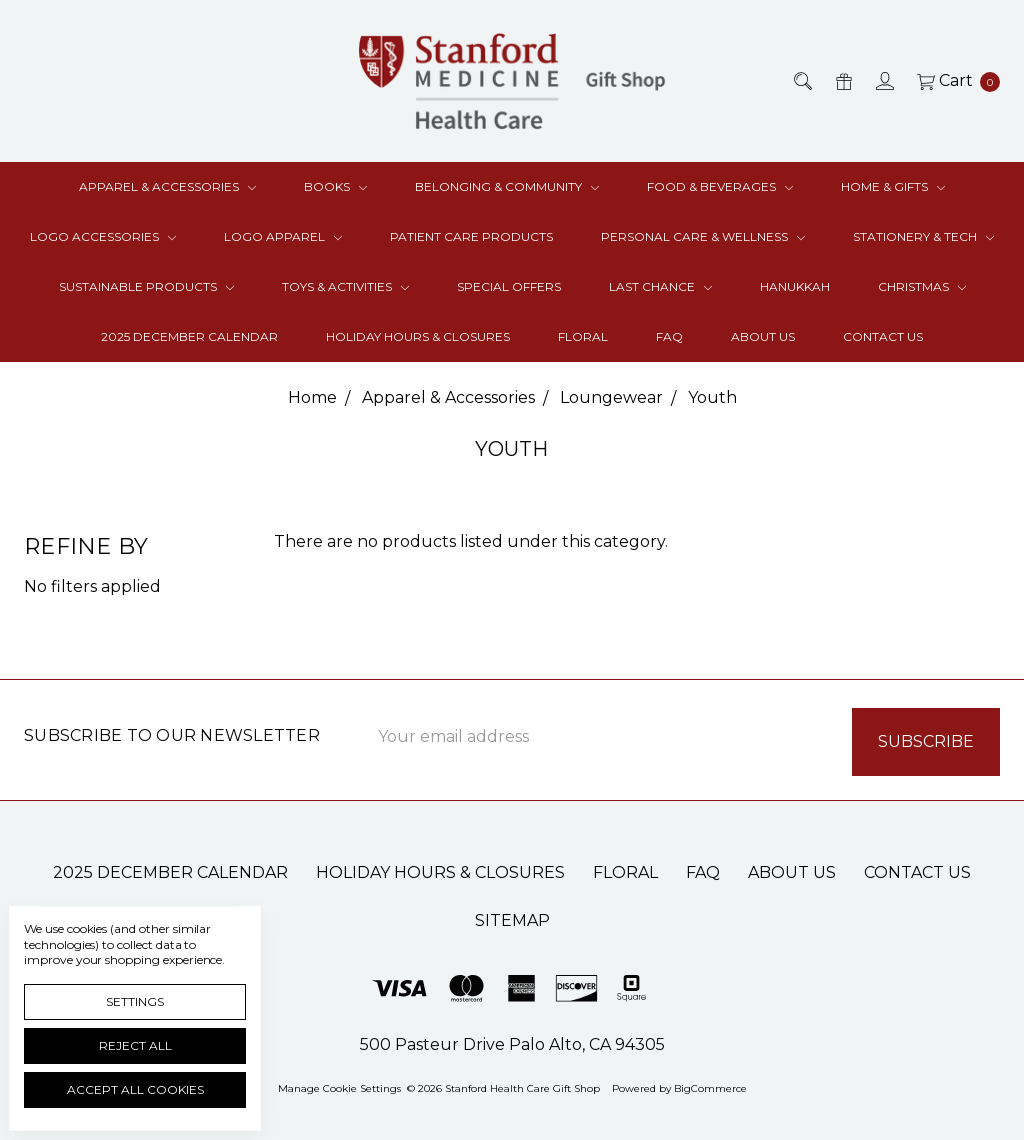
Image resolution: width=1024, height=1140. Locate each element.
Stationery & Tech (923, 236)
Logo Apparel (283, 236)
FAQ (669, 336)
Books (335, 186)
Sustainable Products (146, 286)
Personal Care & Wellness (703, 236)
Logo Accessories (103, 236)
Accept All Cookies (135, 1089)
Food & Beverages (720, 186)
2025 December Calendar (189, 336)
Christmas (922, 286)
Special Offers (509, 286)
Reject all (135, 1045)
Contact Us (883, 336)
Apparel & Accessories (167, 186)
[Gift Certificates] (842, 81)
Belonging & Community (507, 186)
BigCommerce (710, 1084)
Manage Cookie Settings (339, 1084)
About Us (763, 336)
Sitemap (512, 916)
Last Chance (660, 286)
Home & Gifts (893, 186)
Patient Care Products (471, 236)
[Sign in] (883, 81)
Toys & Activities (345, 286)
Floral (583, 336)
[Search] (801, 81)
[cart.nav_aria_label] (953, 81)
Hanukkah (795, 286)
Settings (135, 1001)
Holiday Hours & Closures (418, 336)
